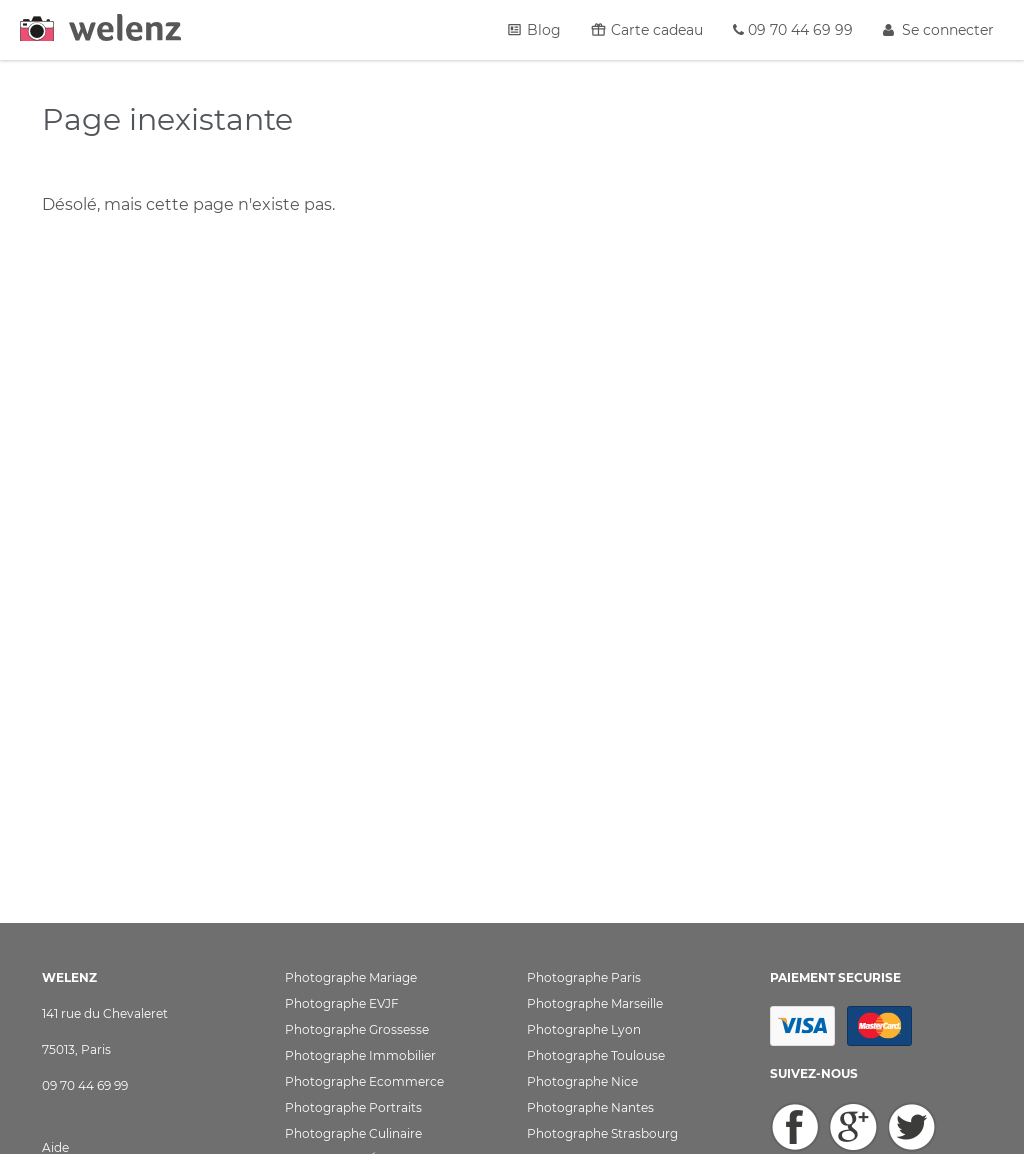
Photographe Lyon (584, 1029)
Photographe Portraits (353, 1107)
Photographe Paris (584, 977)
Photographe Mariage (351, 977)
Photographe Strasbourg (602, 1133)
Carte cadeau (647, 30)
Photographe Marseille (595, 1003)
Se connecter (938, 30)
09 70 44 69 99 (793, 30)
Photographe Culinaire (353, 1133)
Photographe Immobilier (360, 1055)
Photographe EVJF (342, 1003)
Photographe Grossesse (357, 1029)
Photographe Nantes (590, 1107)
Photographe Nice (582, 1081)
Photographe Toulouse (596, 1055)
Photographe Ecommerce (364, 1081)
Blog (534, 30)
